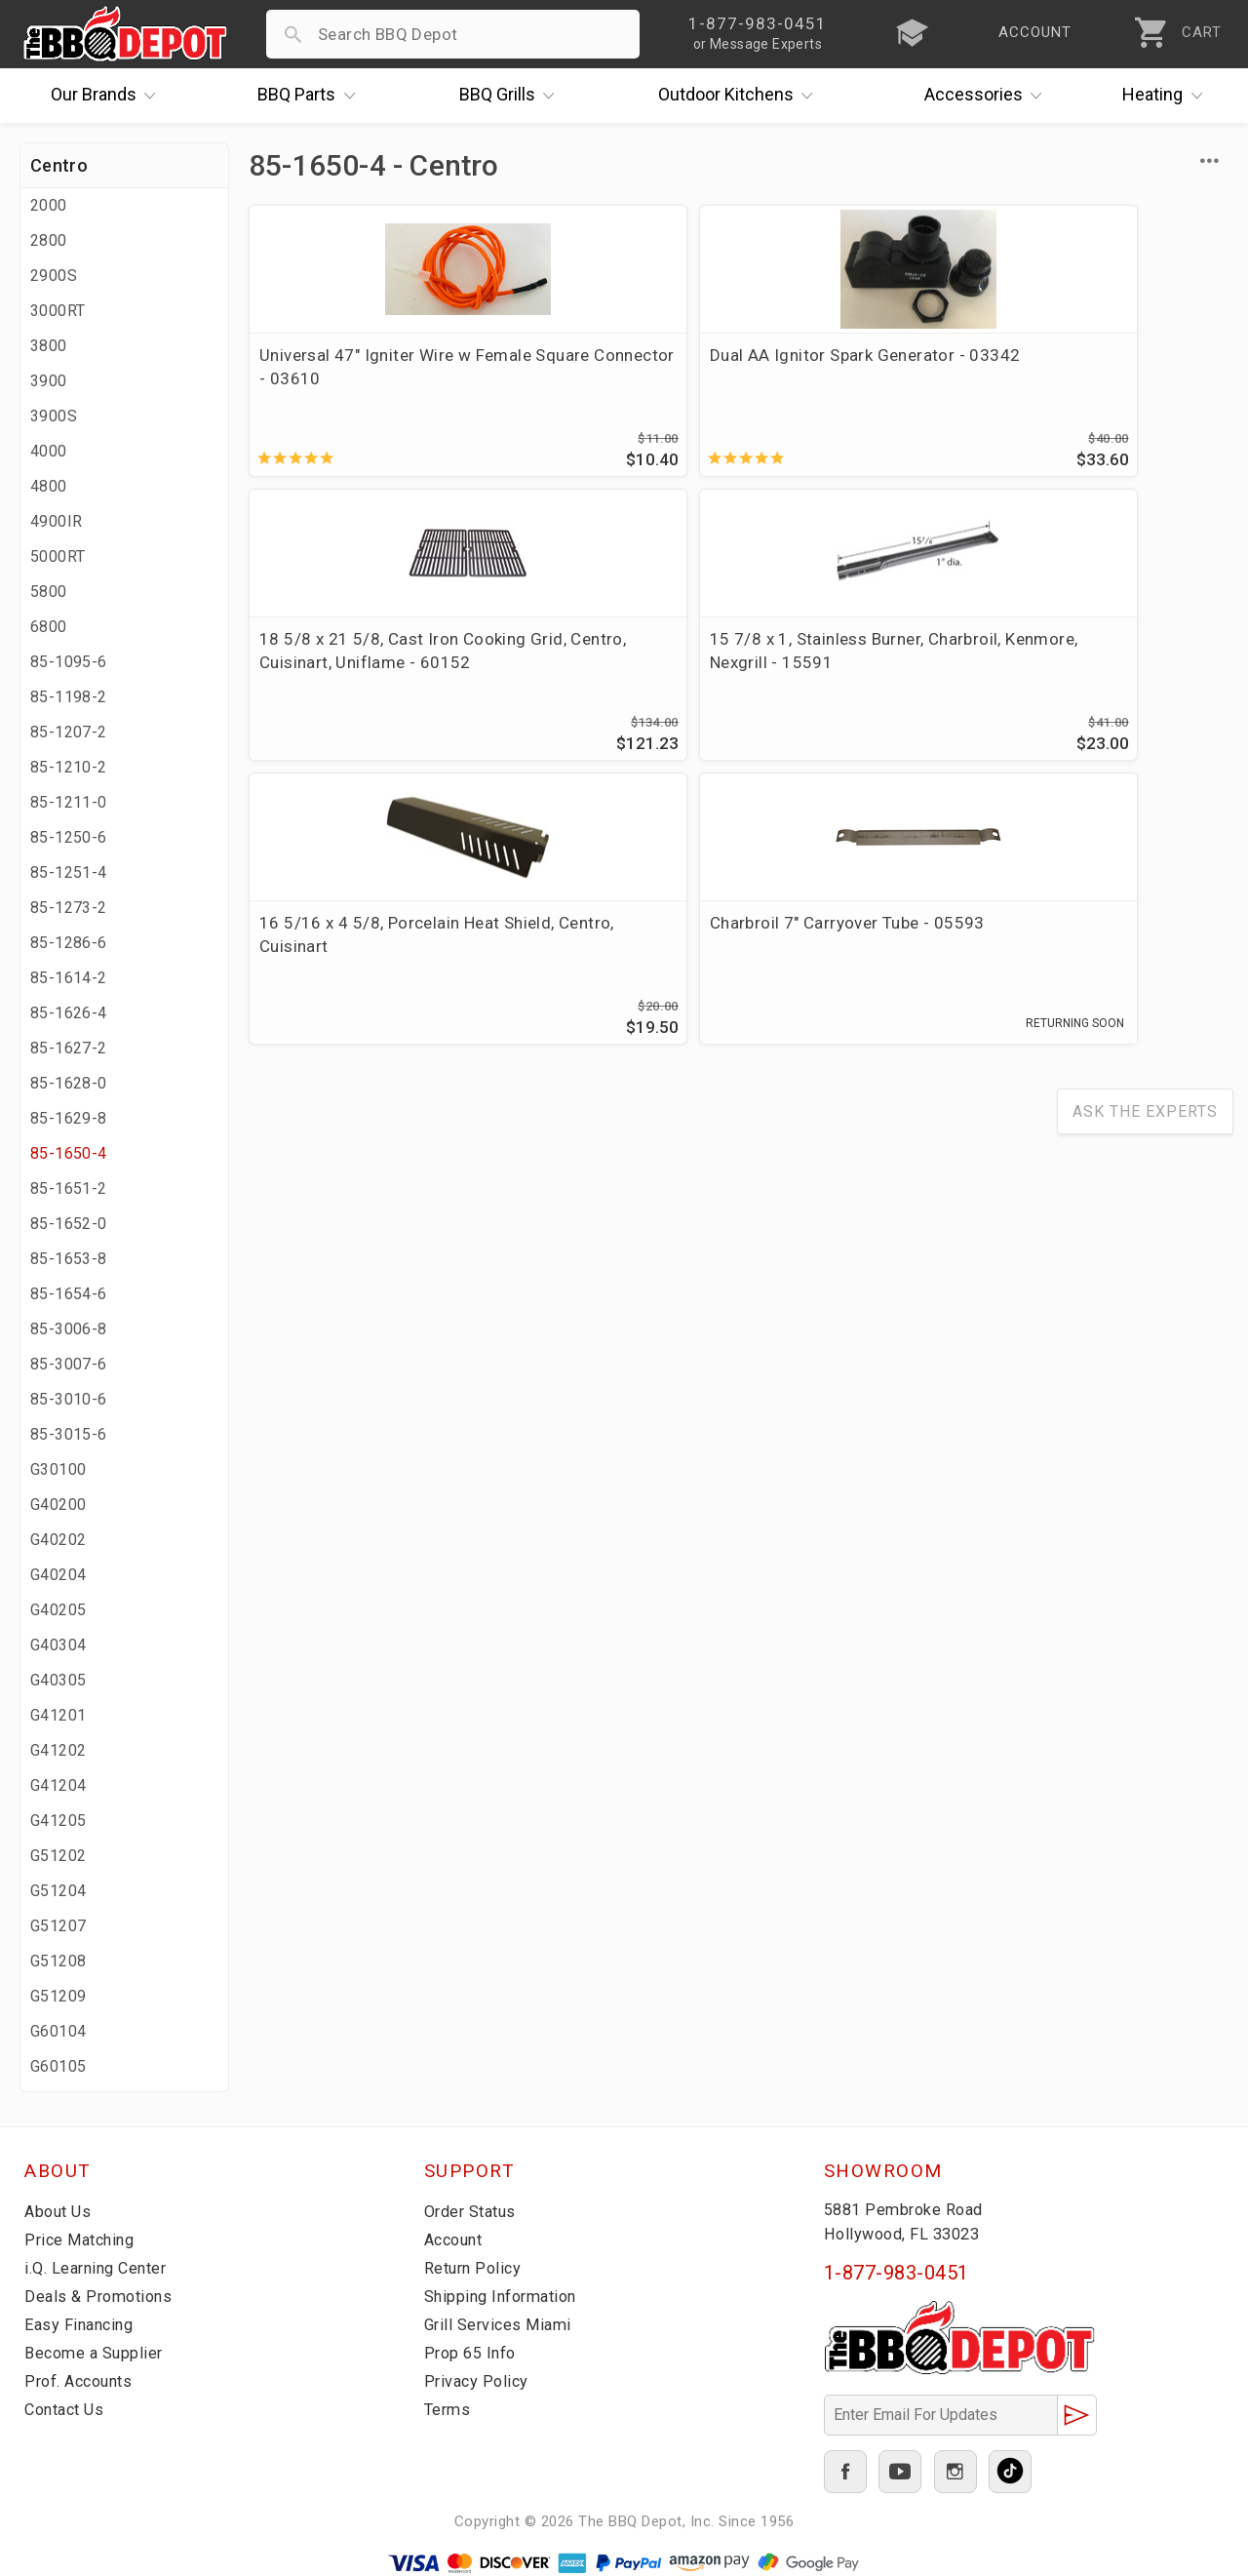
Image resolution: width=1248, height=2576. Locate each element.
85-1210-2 (68, 767)
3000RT (57, 310)
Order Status (474, 2211)
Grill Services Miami (501, 2324)
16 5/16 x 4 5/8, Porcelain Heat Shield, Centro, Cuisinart (359, 677)
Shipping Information (506, 2296)
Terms (449, 2409)
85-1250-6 (68, 837)
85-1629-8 (68, 1118)
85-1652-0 (68, 1223)
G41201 (58, 1715)
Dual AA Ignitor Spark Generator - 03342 (590, 366)
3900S (53, 416)
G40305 (58, 1680)
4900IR (56, 521)
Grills (512, 95)
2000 (48, 205)
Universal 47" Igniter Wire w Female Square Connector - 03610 (356, 378)
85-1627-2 (68, 1048)
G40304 (58, 1645)
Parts (311, 95)
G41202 (58, 1750)
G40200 (58, 1504)
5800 (48, 591)
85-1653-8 (68, 1258)
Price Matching (82, 2239)
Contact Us (67, 2409)
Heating (1167, 95)
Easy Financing (81, 2324)
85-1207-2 (68, 732)
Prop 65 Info (473, 2352)
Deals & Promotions (101, 2296)
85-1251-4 (68, 872)
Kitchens (740, 95)
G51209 (58, 1996)
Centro (59, 165)
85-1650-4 (68, 1153)
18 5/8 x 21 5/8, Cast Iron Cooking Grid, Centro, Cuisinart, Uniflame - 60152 (859, 390)
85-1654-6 (68, 1294)
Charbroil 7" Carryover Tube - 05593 (593, 665)
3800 (48, 346)
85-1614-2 (68, 978)
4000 (48, 451)
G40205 (58, 1610)
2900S (53, 275)
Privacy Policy (477, 2381)
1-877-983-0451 (896, 2272)
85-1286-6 (68, 942)
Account (456, 2239)
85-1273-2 (68, 907)
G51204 (58, 1891)
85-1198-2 (68, 697)
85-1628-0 (68, 1083)
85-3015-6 (68, 1434)
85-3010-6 (68, 1399)
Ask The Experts (1145, 850)
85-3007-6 (68, 1364)
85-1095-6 (68, 662)
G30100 (58, 1469)
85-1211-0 (68, 802)
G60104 (58, 2031)
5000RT (57, 556)
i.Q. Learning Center (100, 2268)
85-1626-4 (68, 1013)
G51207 (58, 1926)
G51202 (58, 1855)
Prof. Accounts (82, 2381)
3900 (48, 381)
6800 (48, 626)
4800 (48, 486)
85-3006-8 (68, 1329)
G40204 (58, 1574)
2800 (48, 240)
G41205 (58, 1820)
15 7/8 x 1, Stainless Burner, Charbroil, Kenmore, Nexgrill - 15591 (1112, 378)
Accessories (988, 95)
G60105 (58, 2066)
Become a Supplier (96, 2352)
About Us (60, 2211)
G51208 (58, 1961)
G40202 (58, 1539)
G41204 (58, 1785)
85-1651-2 (68, 1188)
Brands (108, 95)
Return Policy (475, 2268)
